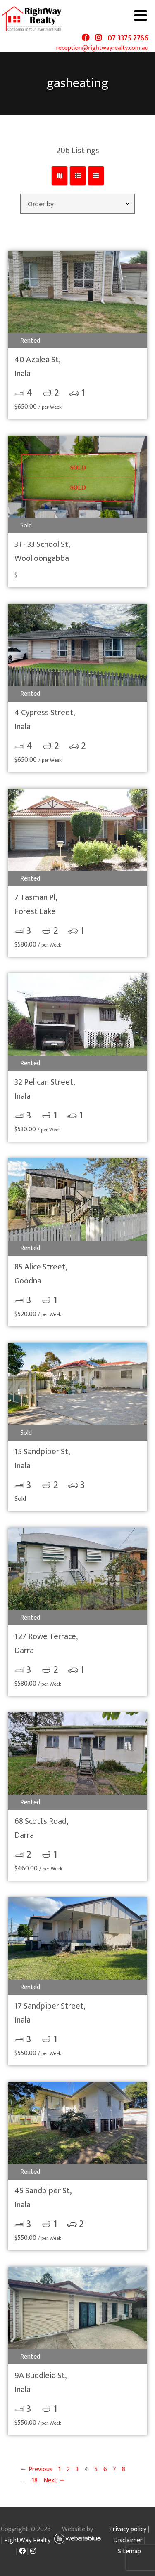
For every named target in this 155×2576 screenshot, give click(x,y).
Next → (54, 2480)
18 (35, 2480)
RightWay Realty (27, 2540)
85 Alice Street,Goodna (40, 1274)
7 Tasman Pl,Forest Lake (35, 904)
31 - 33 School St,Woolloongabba (42, 551)
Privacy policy (127, 2529)
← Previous (36, 2469)
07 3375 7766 (127, 38)
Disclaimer (128, 2540)
